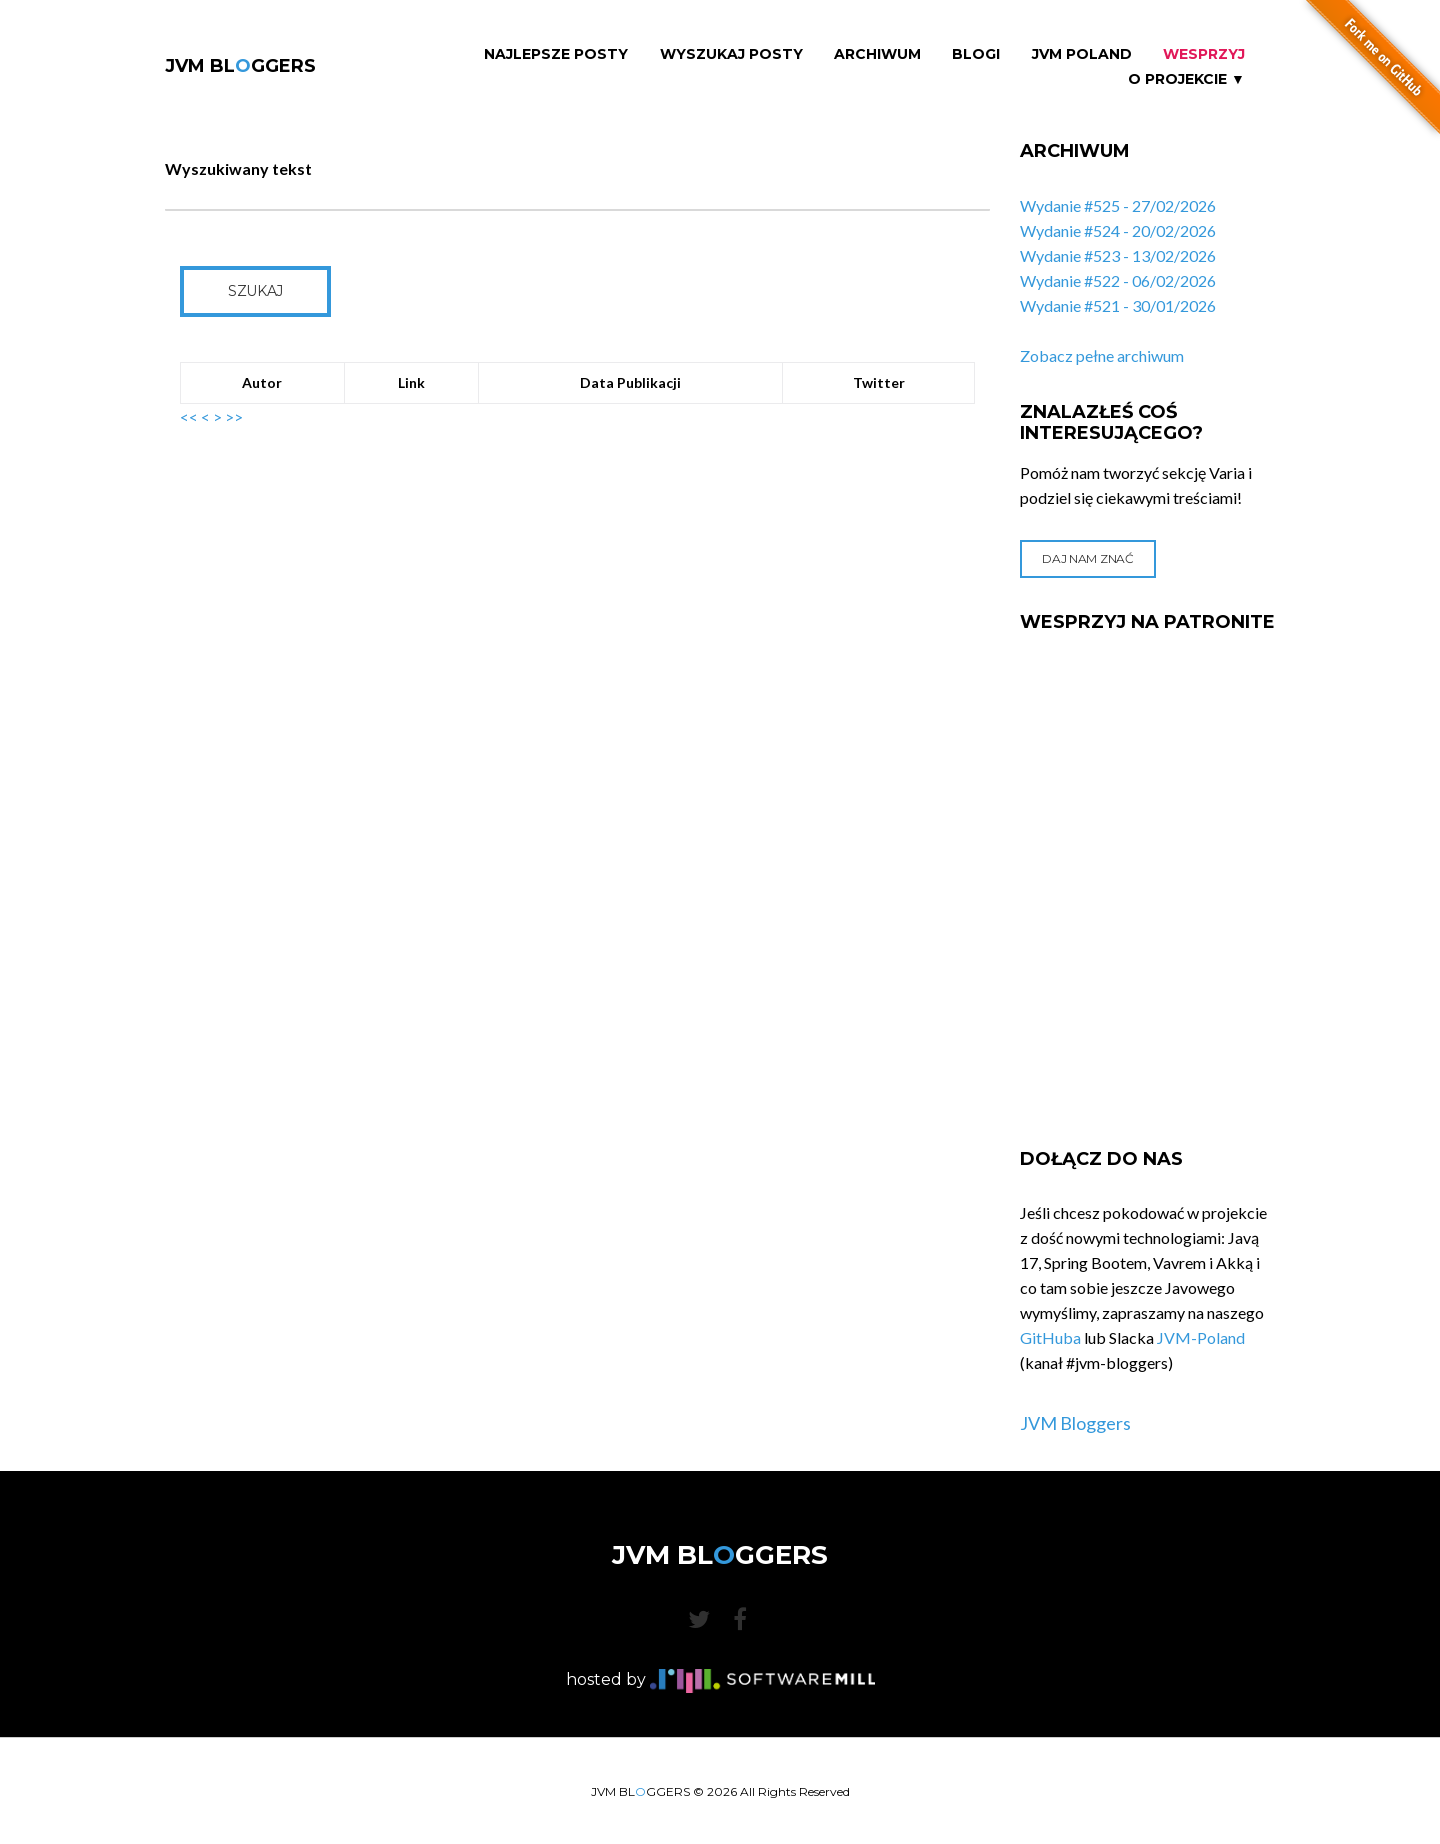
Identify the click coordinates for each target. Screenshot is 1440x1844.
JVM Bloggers (1075, 1423)
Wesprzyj (1204, 54)
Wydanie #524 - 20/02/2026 (1118, 230)
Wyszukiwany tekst (238, 168)
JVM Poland (1082, 54)
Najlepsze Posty (556, 54)
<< (189, 416)
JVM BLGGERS (240, 66)
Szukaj (255, 291)
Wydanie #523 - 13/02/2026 (1118, 255)
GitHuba (1050, 1337)
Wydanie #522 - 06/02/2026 (1118, 280)
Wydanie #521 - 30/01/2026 (1118, 305)
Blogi (976, 54)
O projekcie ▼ (1186, 79)
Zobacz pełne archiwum (1102, 355)
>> (234, 416)
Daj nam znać (1087, 558)
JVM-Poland (1201, 1337)
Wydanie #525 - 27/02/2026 (1118, 205)
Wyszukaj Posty (731, 54)
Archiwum (877, 54)
